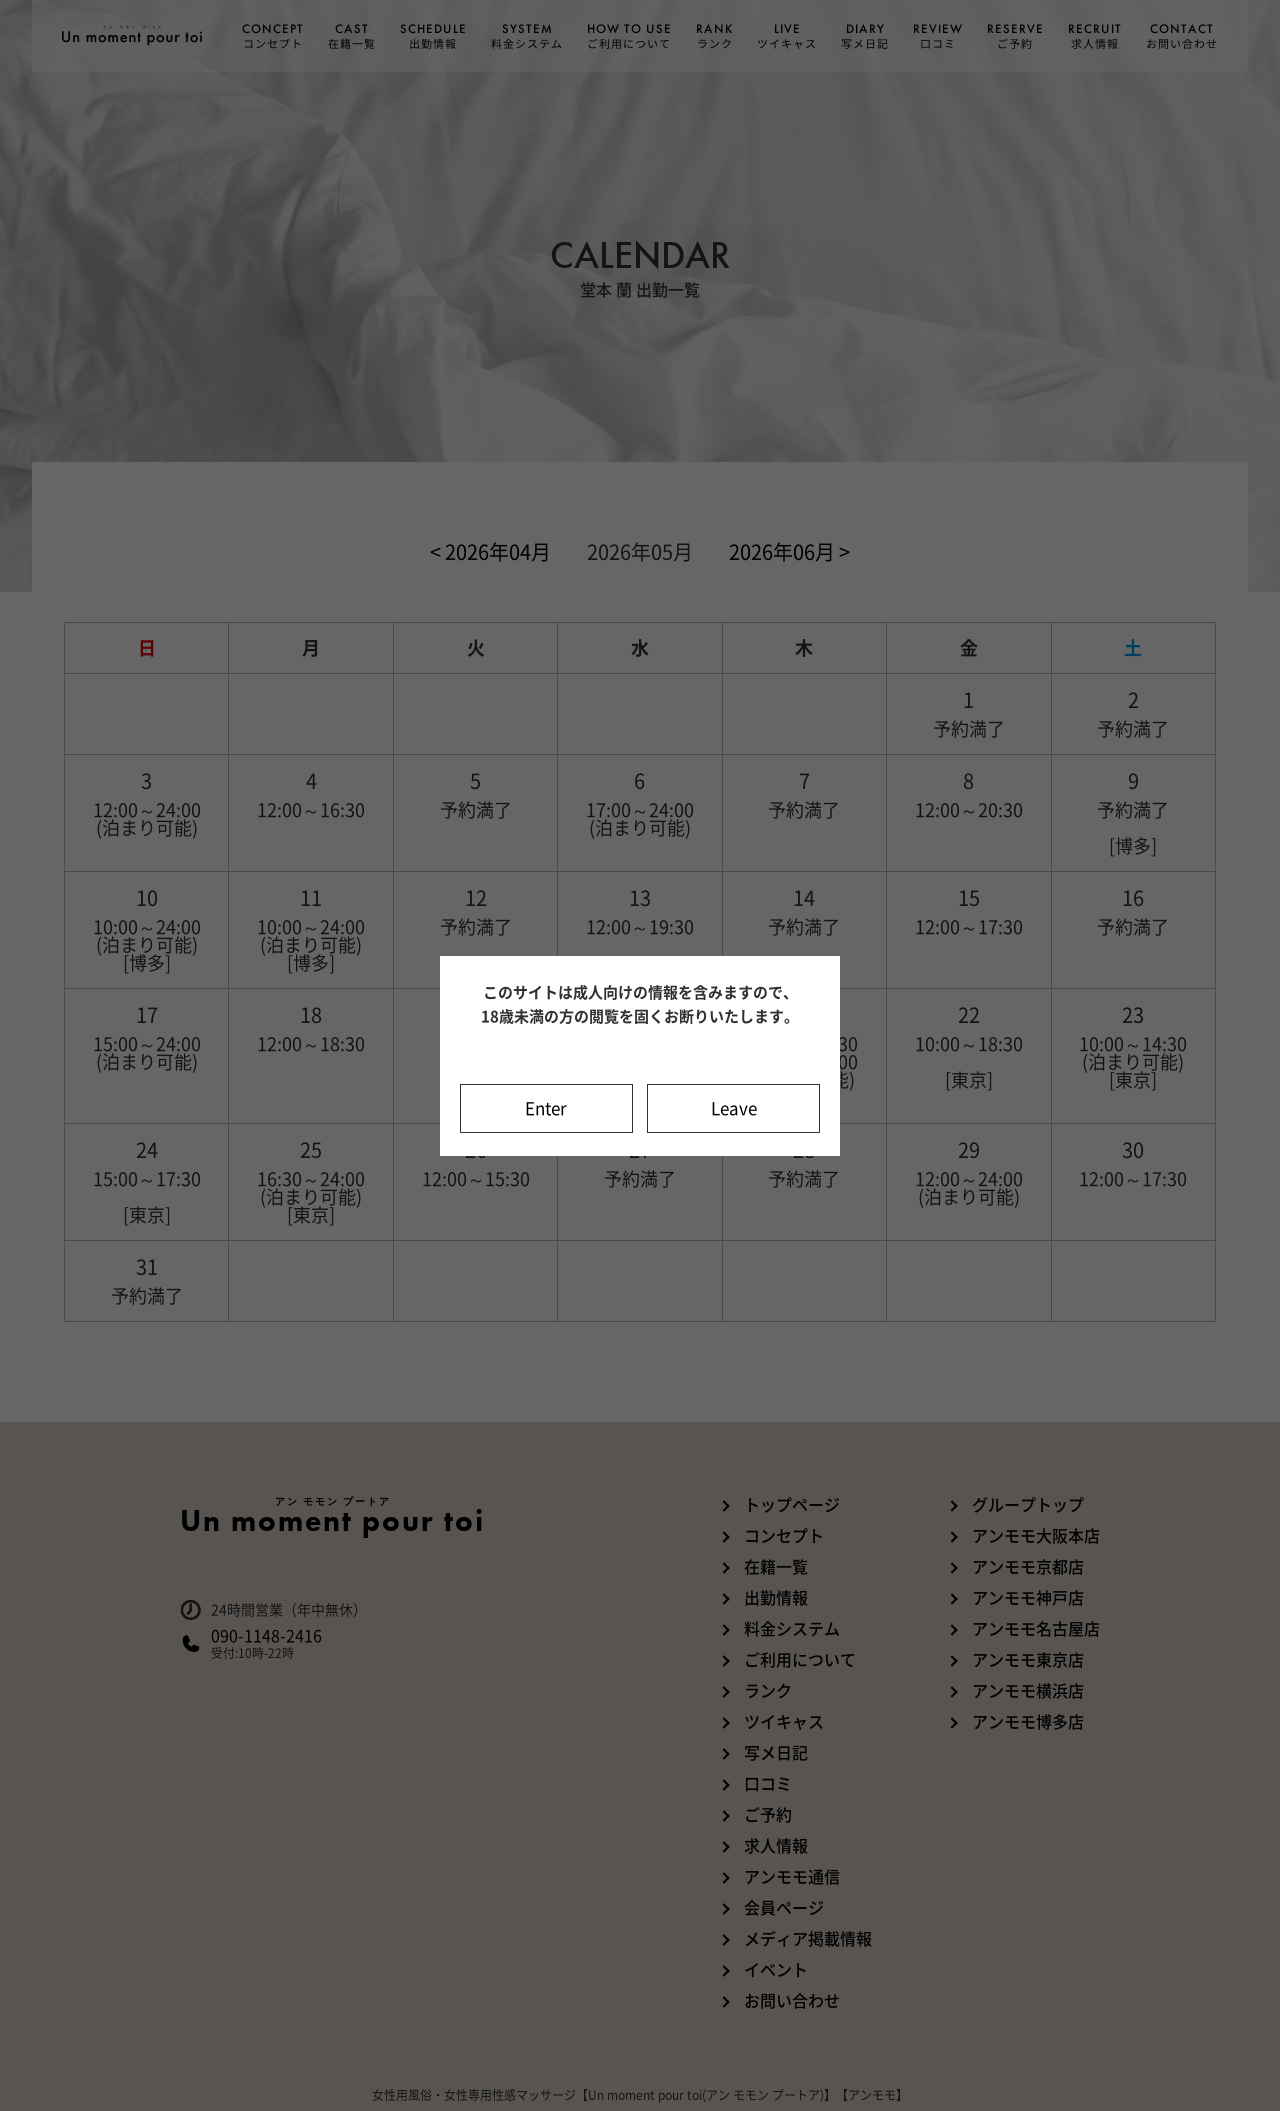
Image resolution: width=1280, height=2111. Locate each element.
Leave (734, 1108)
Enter (546, 1108)
